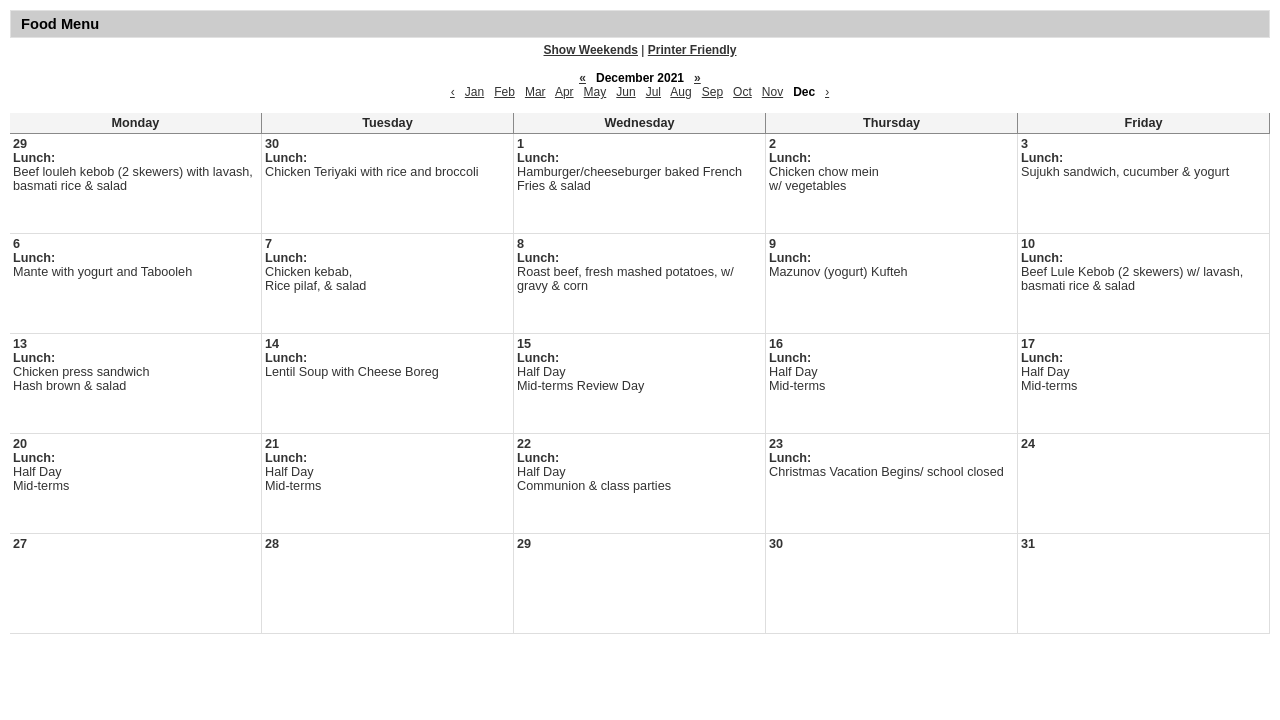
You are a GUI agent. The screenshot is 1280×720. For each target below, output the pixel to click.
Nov (772, 92)
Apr (564, 92)
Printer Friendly (692, 50)
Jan (474, 92)
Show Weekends (591, 50)
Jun (625, 92)
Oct (742, 92)
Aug (680, 92)
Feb (504, 92)
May (595, 92)
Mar (535, 92)
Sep (712, 92)
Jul (653, 92)
